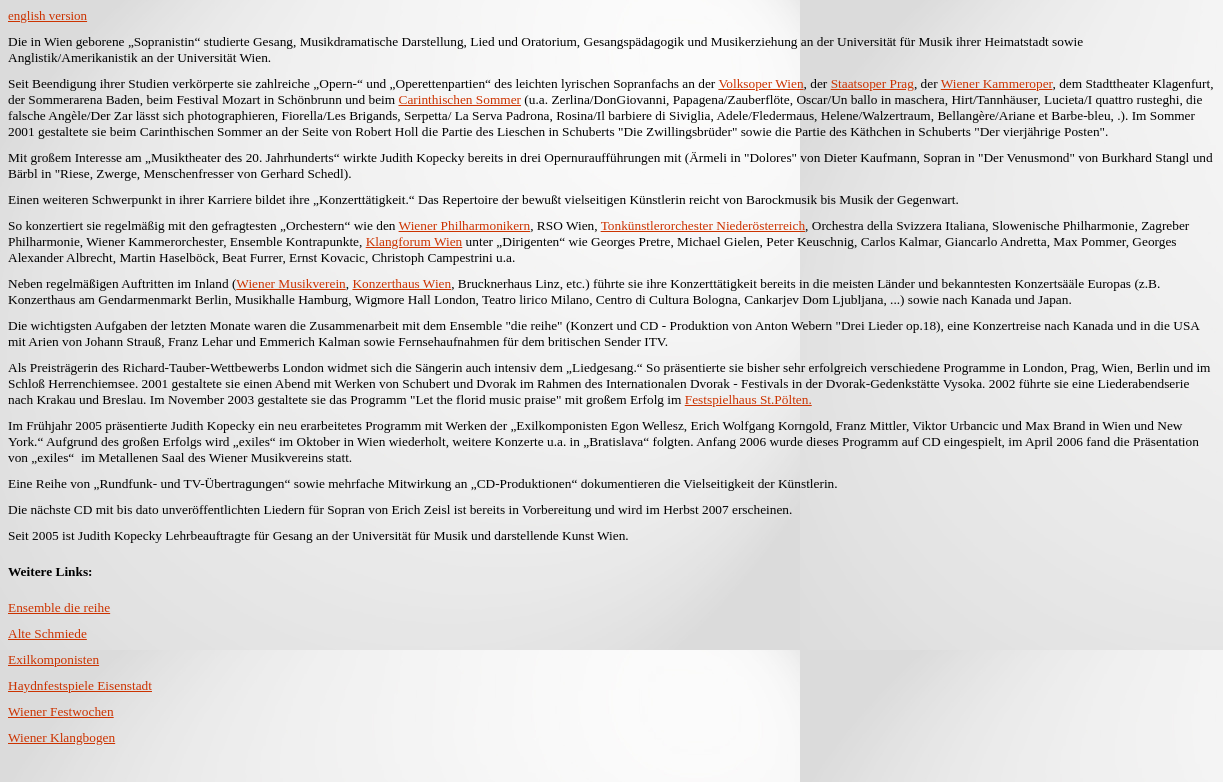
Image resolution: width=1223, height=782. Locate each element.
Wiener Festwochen (61, 711)
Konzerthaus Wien (401, 283)
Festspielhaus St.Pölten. (748, 399)
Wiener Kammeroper (997, 83)
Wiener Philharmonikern (465, 225)
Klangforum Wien (414, 241)
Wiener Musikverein (290, 283)
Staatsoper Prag (872, 83)
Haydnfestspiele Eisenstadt (80, 685)
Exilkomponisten (53, 659)
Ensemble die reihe (59, 607)
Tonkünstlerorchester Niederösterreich (703, 225)
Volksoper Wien (760, 83)
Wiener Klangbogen (61, 737)
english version (47, 15)
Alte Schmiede (47, 633)
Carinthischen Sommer (460, 99)
